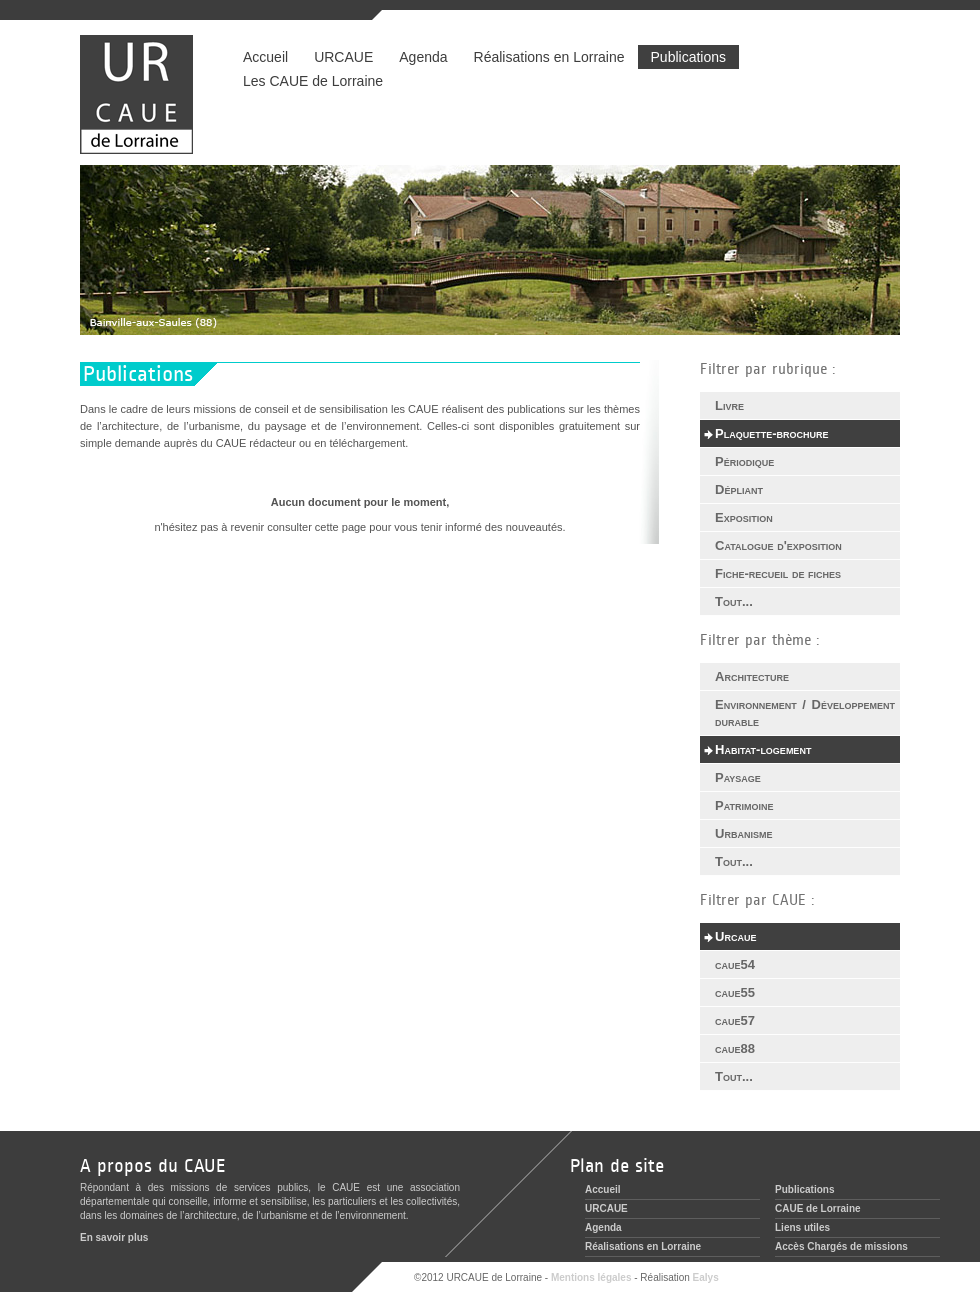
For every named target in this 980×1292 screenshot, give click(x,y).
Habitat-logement (763, 749)
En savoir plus (114, 1237)
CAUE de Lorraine (818, 1208)
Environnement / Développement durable (805, 713)
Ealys (706, 1277)
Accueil (265, 57)
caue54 (735, 964)
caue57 (735, 1020)
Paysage (738, 777)
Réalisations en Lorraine (549, 57)
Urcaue (735, 936)
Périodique (744, 461)
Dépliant (739, 489)
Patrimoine (744, 805)
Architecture (752, 676)
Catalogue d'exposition (778, 545)
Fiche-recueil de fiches (778, 573)
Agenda (423, 57)
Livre (729, 405)
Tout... (734, 601)
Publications (689, 57)
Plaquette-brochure (772, 433)
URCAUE (343, 57)
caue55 (735, 992)
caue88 (735, 1048)
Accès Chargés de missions (841, 1246)
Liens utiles (802, 1227)
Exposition (744, 517)
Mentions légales (591, 1277)
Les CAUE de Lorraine (313, 81)
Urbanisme (743, 833)
